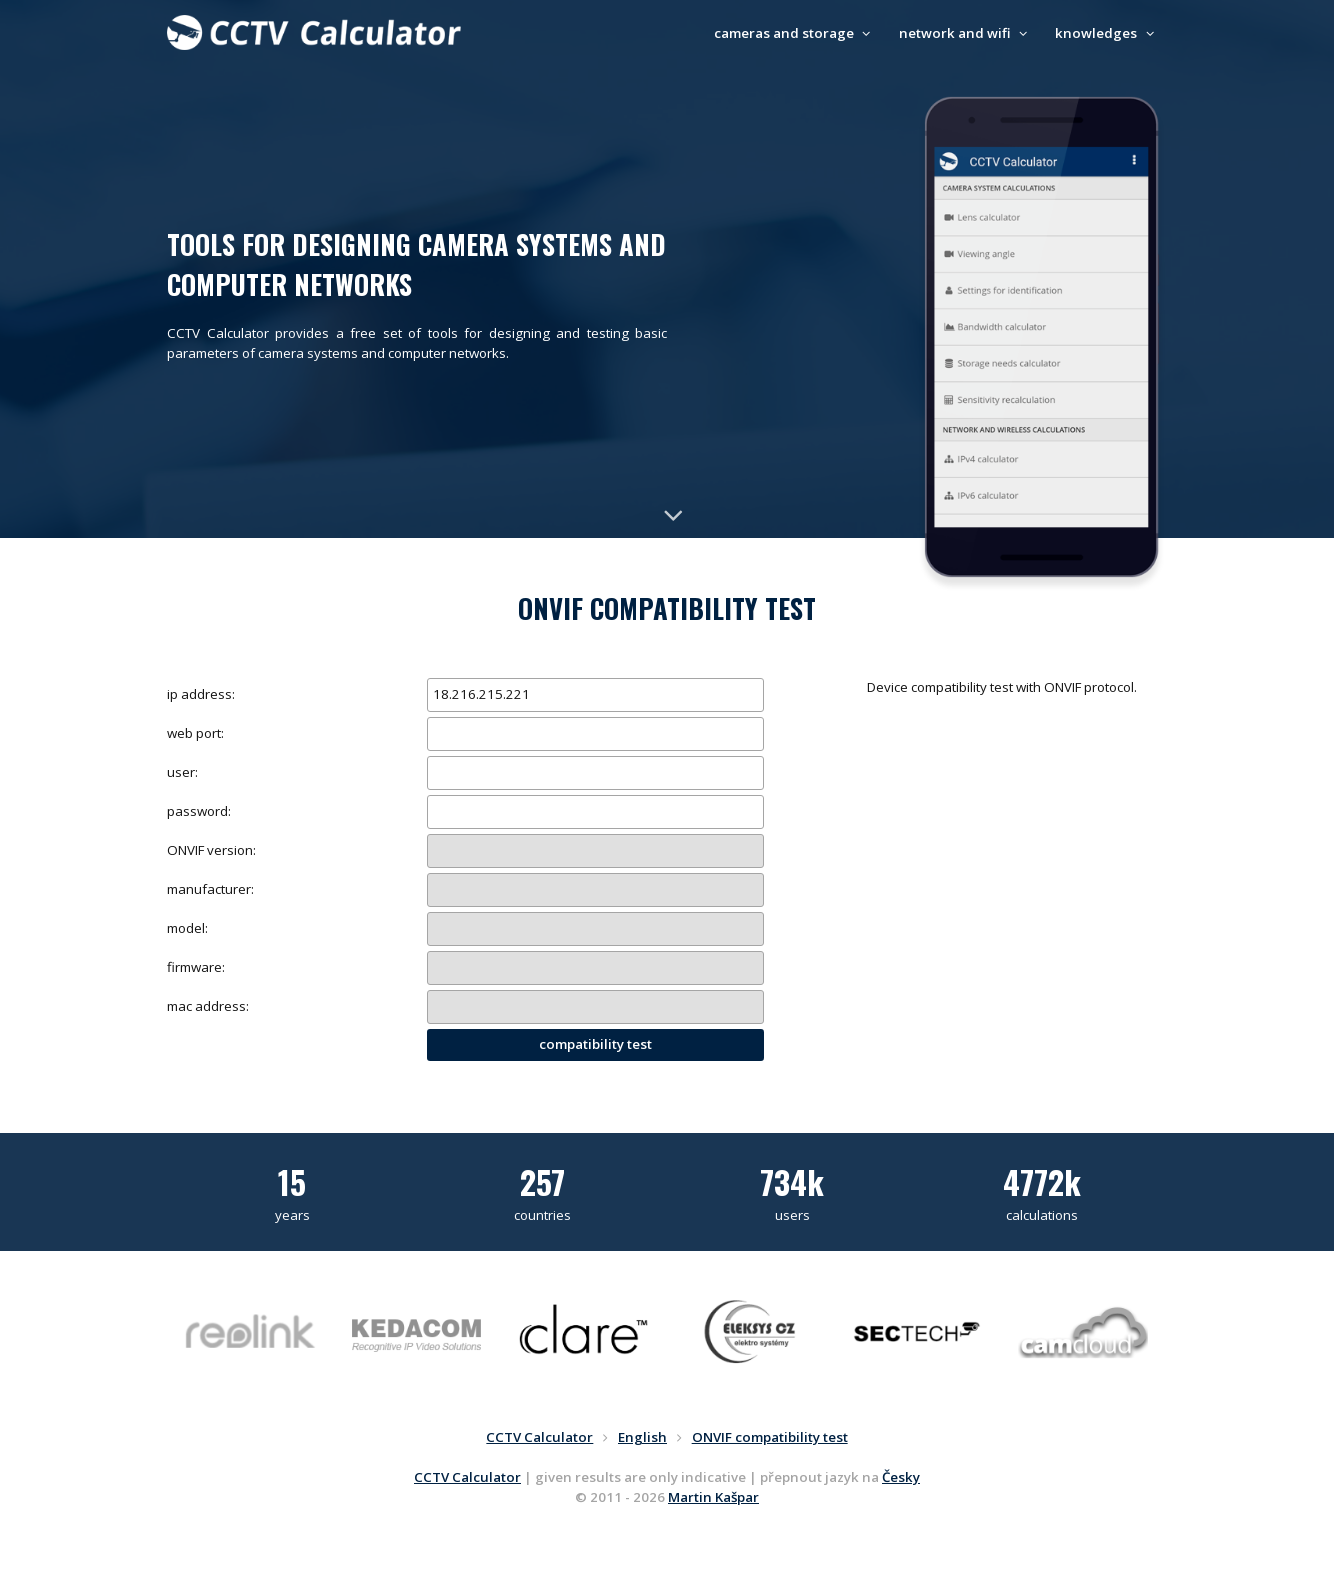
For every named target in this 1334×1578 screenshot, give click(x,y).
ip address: (201, 694)
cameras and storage (795, 33)
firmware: (196, 967)
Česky (901, 1477)
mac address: (208, 1006)
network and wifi (966, 33)
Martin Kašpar (713, 1497)
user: (182, 772)
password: (199, 811)
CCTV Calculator (467, 1477)
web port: (195, 733)
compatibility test (595, 1044)
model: (187, 928)
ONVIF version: (211, 850)
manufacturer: (210, 889)
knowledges (1107, 33)
